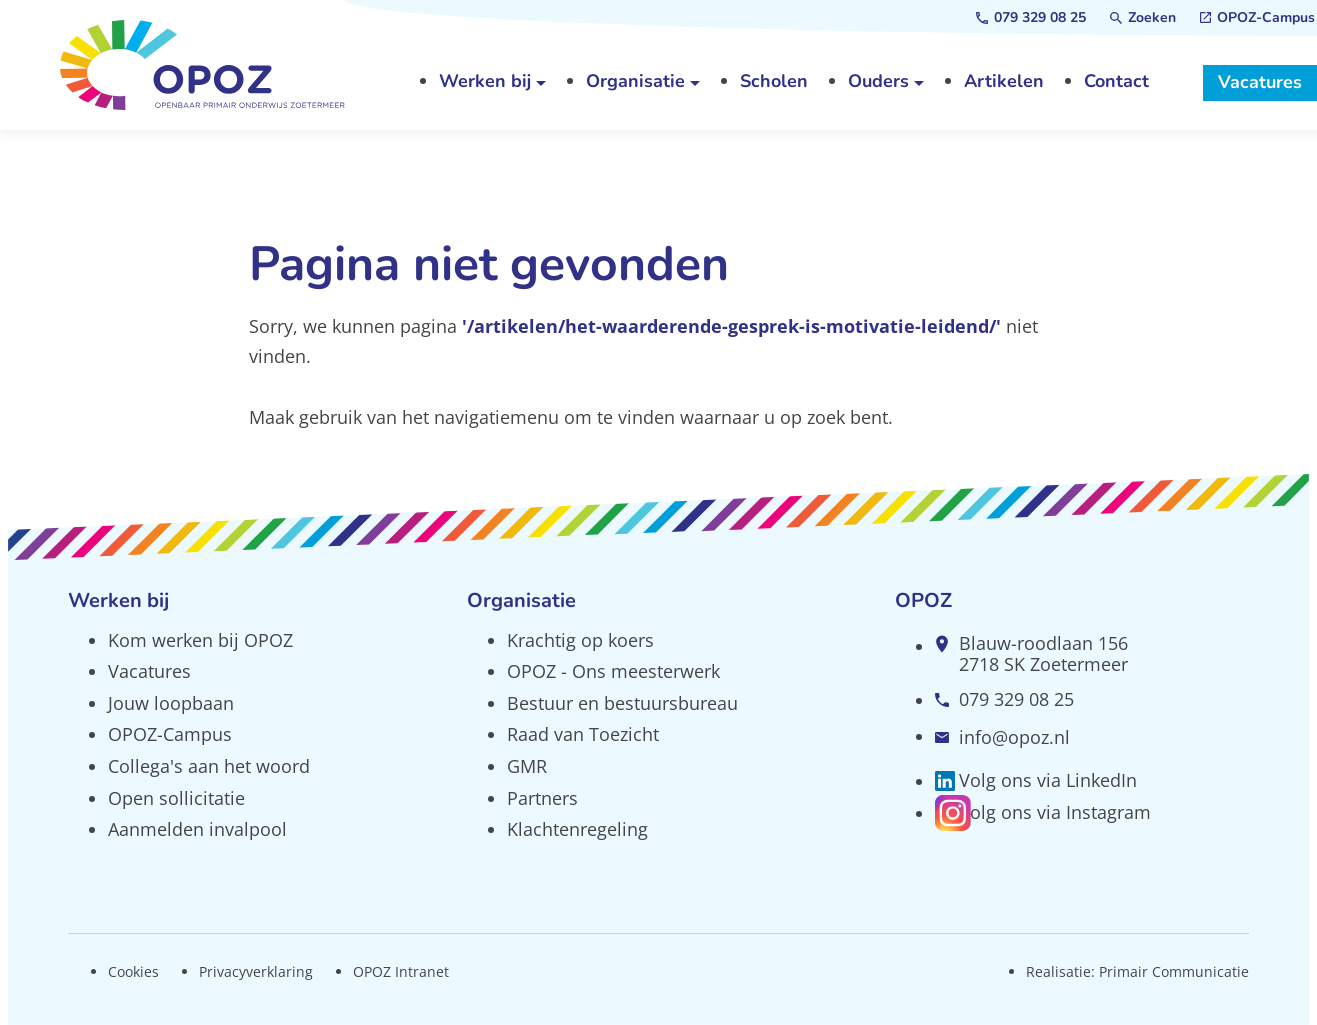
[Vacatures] (1260, 83)
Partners (542, 798)
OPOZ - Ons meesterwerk (613, 671)
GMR (527, 766)
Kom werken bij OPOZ (200, 640)
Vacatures (149, 671)
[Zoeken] (1143, 18)
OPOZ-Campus (170, 734)
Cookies (133, 971)
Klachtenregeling (577, 829)
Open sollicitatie (176, 798)
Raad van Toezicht (583, 734)
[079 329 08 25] (1031, 18)
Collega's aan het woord (209, 766)
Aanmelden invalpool (197, 829)
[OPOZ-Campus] (1257, 18)
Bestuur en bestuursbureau (622, 703)
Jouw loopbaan (171, 703)
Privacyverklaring (256, 971)
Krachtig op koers (580, 640)
